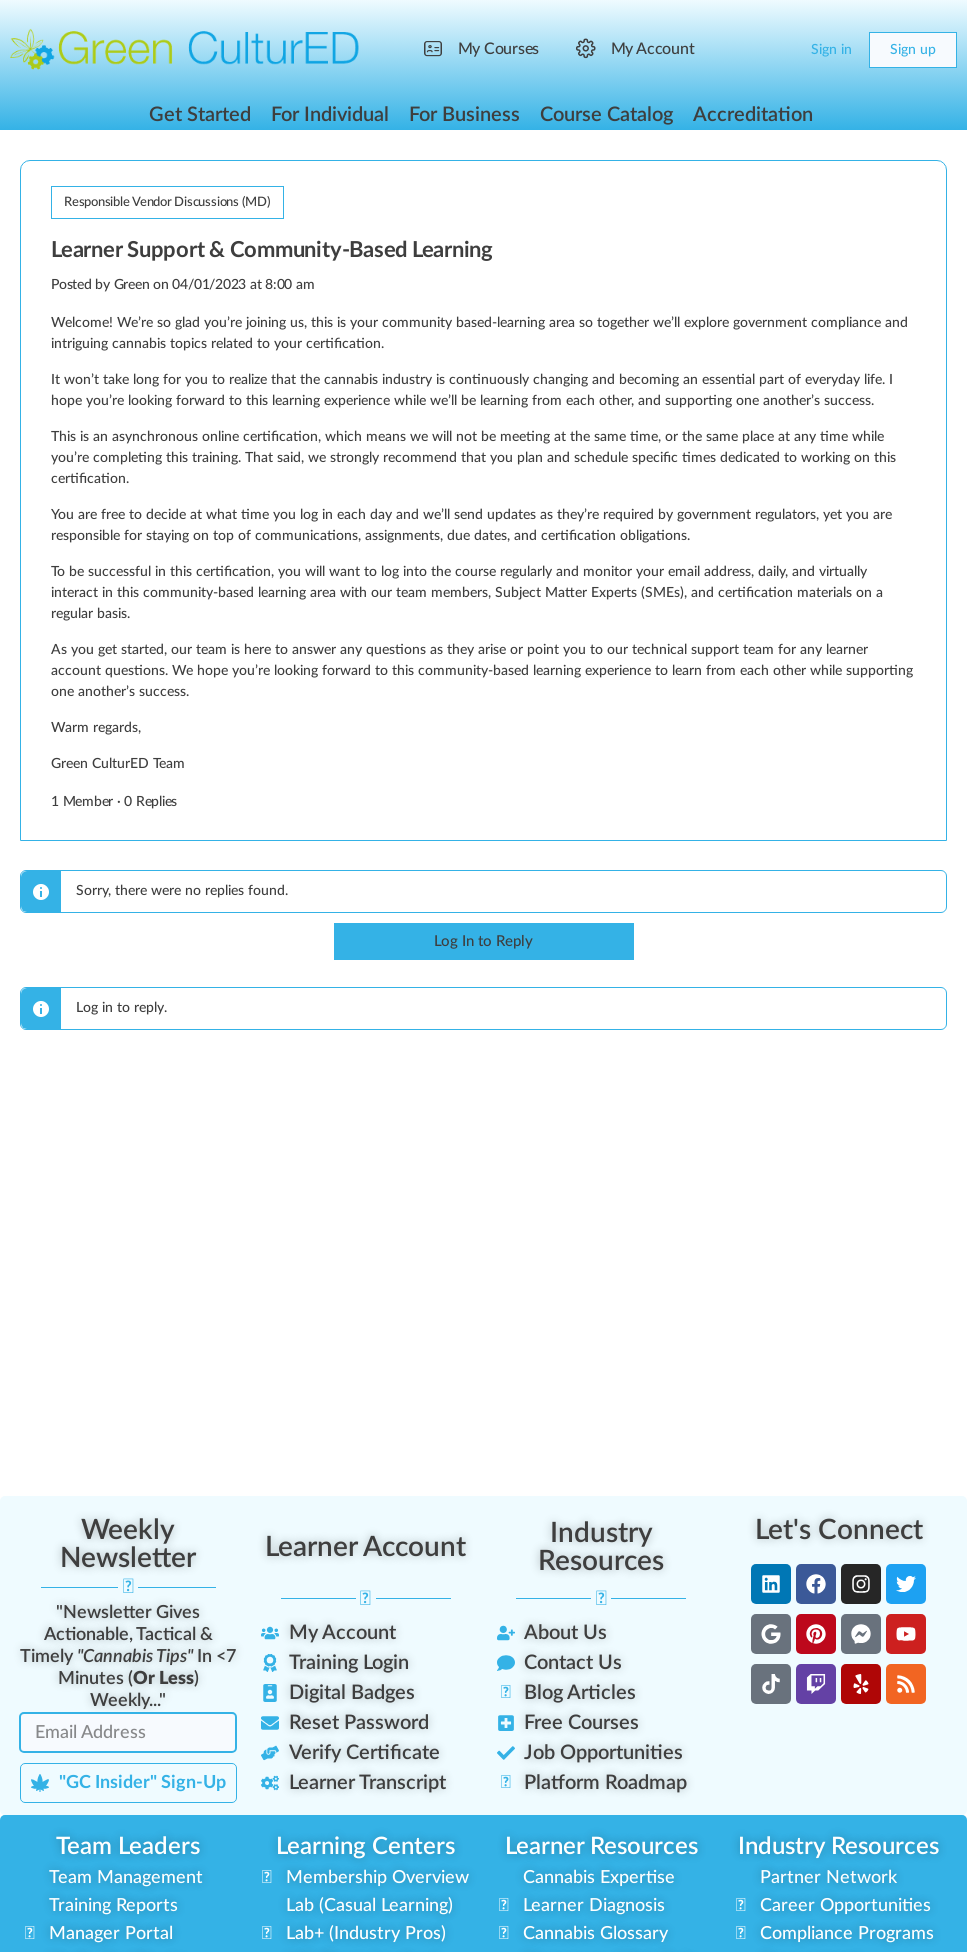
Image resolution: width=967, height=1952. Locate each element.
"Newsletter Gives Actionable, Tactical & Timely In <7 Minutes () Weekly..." (128, 1657)
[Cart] (779, 50)
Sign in (831, 50)
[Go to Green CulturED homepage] (185, 49)
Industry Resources (601, 1547)
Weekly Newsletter (128, 1544)
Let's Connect (839, 1530)
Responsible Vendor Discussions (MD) (167, 202)
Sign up (913, 50)
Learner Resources (601, 1847)
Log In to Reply (483, 941)
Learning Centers (365, 1847)
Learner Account (365, 1547)
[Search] (739, 50)
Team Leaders (128, 1847)
